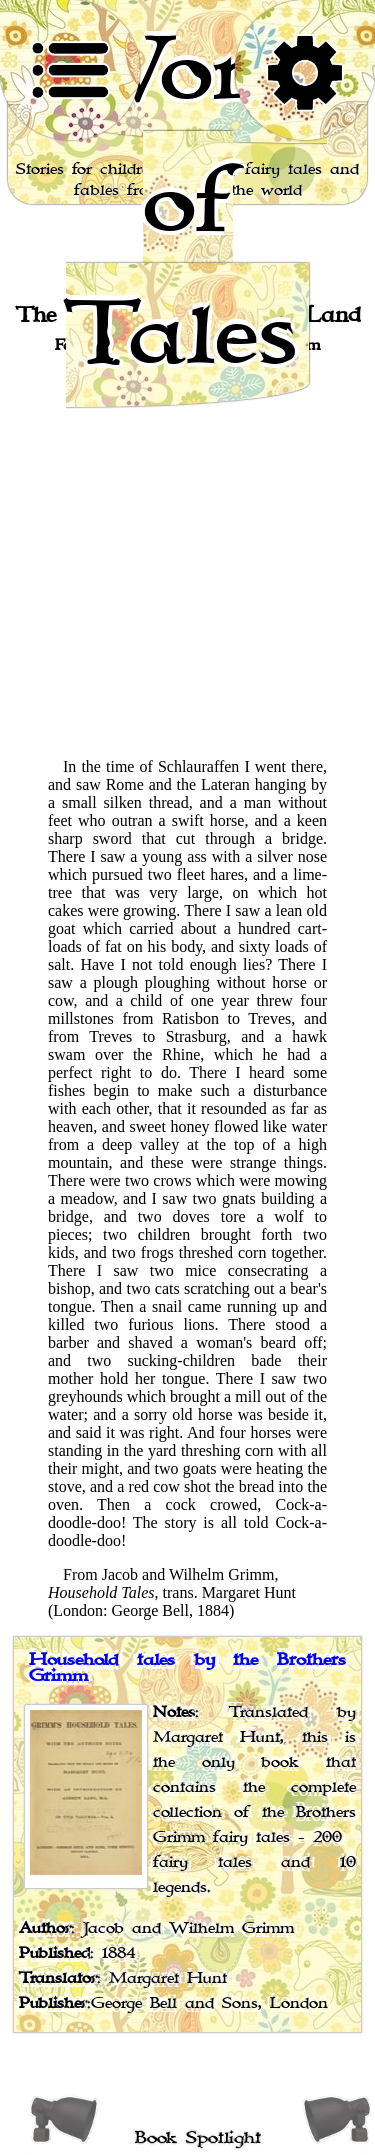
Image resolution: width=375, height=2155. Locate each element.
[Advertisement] (187, 554)
